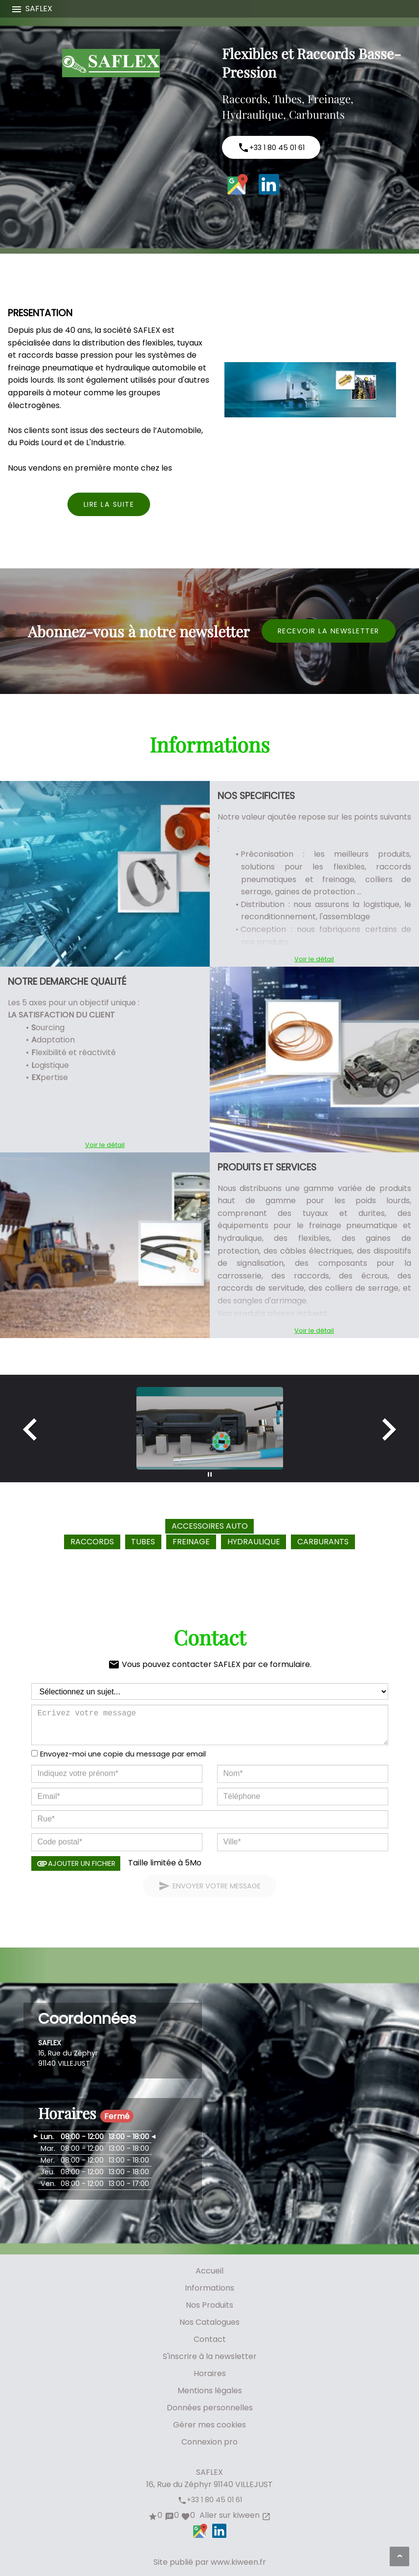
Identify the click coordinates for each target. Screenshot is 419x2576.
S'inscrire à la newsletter (210, 2356)
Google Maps (237, 184)
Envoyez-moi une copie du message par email (123, 1754)
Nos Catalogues (209, 2322)
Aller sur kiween (234, 2515)
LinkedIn (269, 184)
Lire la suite (109, 504)
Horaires (210, 2373)
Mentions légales (209, 2390)
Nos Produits (209, 2305)
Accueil (209, 2270)
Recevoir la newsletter (328, 631)
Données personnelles (210, 2407)
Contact (210, 2339)
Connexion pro (209, 2441)
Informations (209, 2288)
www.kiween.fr (238, 2562)
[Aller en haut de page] (399, 2556)
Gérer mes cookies (209, 2424)
